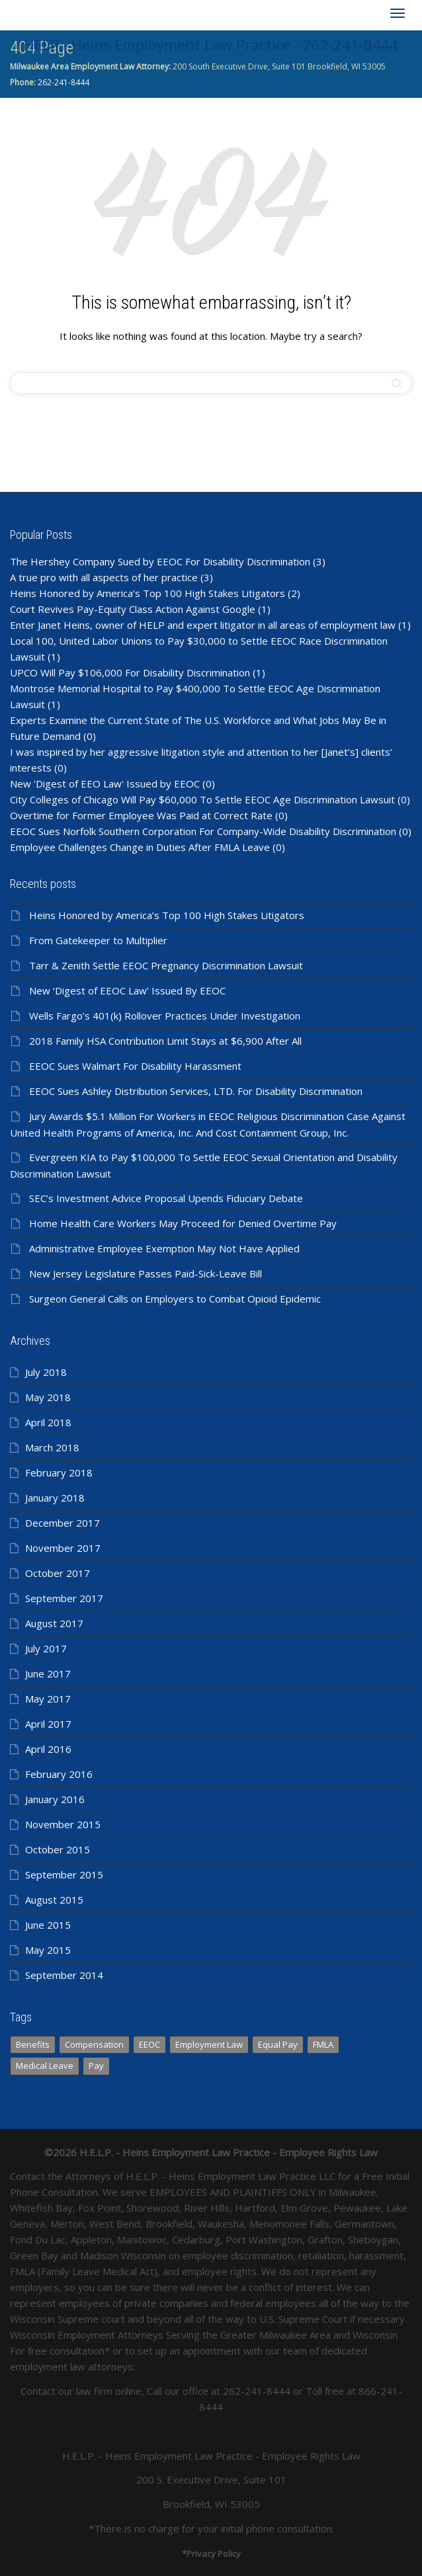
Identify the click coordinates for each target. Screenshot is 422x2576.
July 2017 (46, 1648)
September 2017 (64, 1598)
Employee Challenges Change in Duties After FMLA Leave (140, 847)
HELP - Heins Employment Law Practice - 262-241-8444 (211, 44)
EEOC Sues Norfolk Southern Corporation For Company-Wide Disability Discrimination (203, 831)
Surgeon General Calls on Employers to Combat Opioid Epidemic (175, 1298)
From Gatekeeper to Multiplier (98, 940)
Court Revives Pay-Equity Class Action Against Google (132, 609)
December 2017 (62, 1522)
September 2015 (64, 1874)
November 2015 (63, 1824)
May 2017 (48, 1698)
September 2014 (64, 1975)
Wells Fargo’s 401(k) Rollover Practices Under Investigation (164, 1015)
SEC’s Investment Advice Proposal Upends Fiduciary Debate (166, 1198)
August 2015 (54, 1899)
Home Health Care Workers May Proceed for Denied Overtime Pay (183, 1223)
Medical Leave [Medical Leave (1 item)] (44, 2066)
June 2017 (48, 1673)
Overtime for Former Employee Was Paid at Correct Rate (141, 815)
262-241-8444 (62, 82)
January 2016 (55, 1799)
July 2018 (46, 1372)
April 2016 (48, 1748)
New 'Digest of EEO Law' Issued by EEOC (105, 783)
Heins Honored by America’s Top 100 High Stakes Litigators (147, 593)
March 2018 (52, 1447)
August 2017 (54, 1623)
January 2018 (55, 1497)
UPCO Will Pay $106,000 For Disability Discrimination (130, 672)
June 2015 (48, 1924)
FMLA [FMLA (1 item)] (323, 2044)
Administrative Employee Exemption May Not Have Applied (164, 1248)
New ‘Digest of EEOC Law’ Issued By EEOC (127, 990)
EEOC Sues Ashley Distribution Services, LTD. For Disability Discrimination (195, 1091)
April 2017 (48, 1723)
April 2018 (48, 1422)
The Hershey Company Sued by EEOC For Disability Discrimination (160, 561)
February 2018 (59, 1472)
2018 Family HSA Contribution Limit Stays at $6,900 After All (165, 1040)
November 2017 (63, 1547)
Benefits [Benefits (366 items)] (33, 2044)
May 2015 (48, 1949)
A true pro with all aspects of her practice (104, 577)
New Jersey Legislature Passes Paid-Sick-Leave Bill (145, 1273)
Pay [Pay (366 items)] (96, 2066)
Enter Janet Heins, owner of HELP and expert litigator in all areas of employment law (203, 624)
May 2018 (48, 1397)
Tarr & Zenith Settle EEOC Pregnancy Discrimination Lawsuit (166, 965)
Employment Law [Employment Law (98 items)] (209, 2044)
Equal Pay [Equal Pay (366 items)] (278, 2044)
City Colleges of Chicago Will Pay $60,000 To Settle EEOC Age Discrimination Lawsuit (202, 799)
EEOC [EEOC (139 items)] (149, 2044)
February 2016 (59, 1774)
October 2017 (57, 1573)
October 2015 (57, 1849)
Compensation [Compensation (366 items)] (94, 2044)
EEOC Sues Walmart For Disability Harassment (135, 1065)
